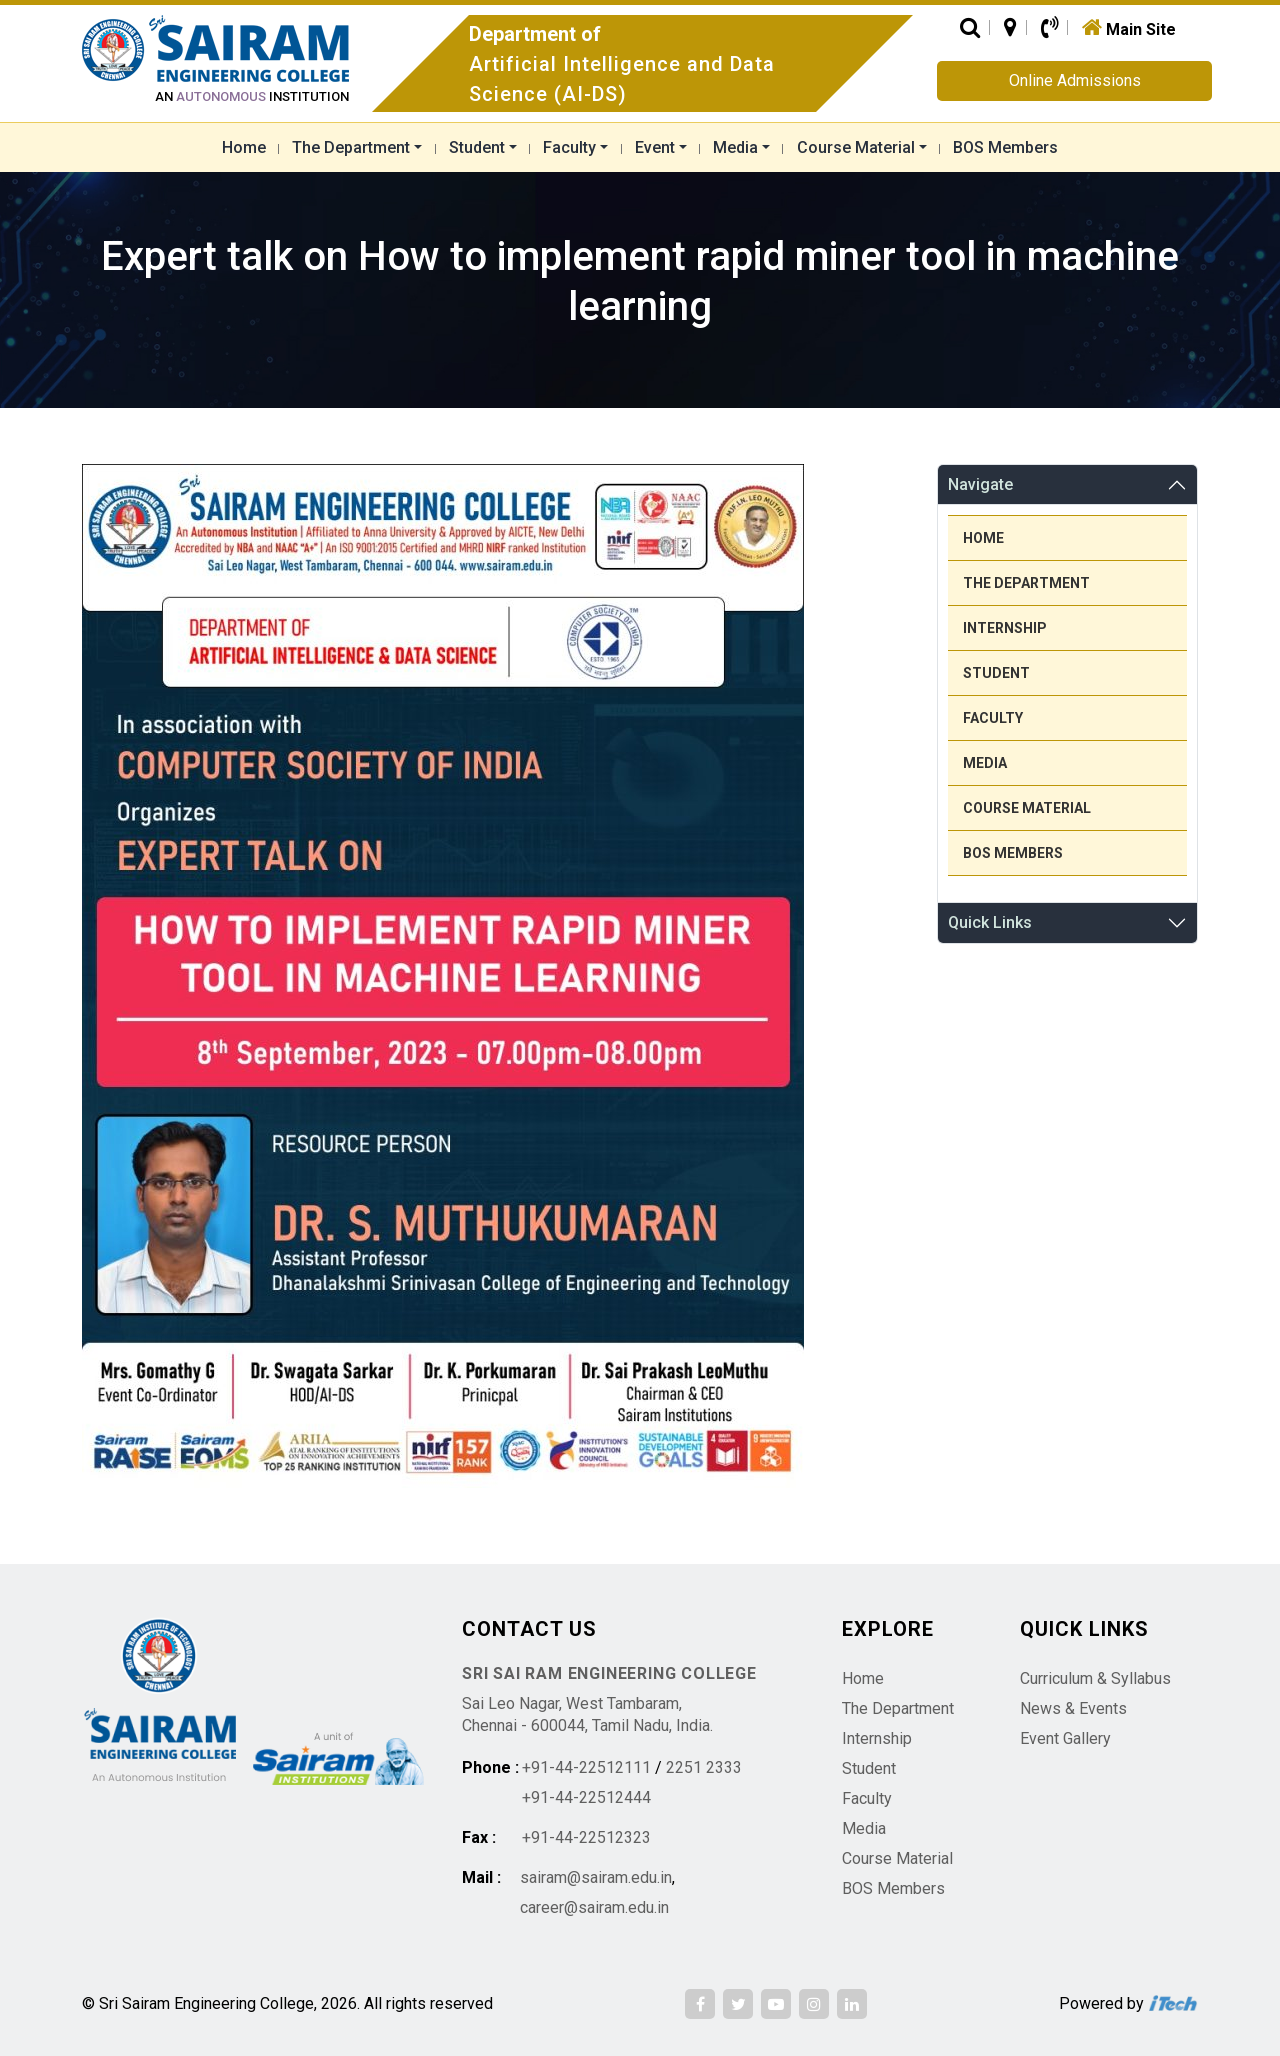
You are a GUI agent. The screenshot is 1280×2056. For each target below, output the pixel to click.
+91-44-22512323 (586, 1837)
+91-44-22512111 (586, 1767)
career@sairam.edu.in (594, 1907)
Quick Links (990, 922)
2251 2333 (704, 1767)
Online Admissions (1075, 80)
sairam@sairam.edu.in (596, 1877)
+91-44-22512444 (586, 1797)
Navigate (980, 484)
